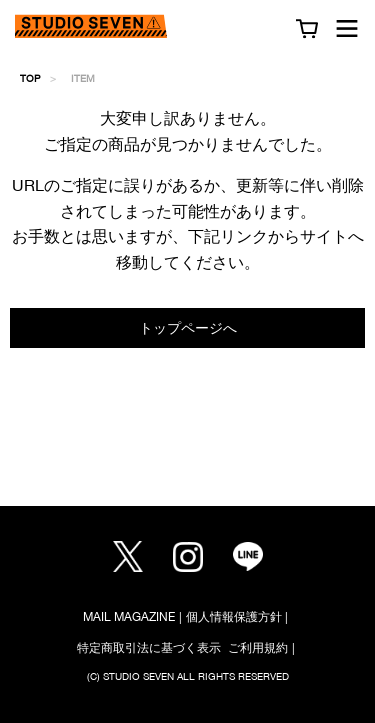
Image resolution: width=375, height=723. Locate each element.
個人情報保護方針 (234, 616)
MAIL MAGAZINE (129, 616)
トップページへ (188, 327)
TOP (30, 78)
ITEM (83, 78)
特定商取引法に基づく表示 (149, 647)
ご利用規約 (258, 647)
